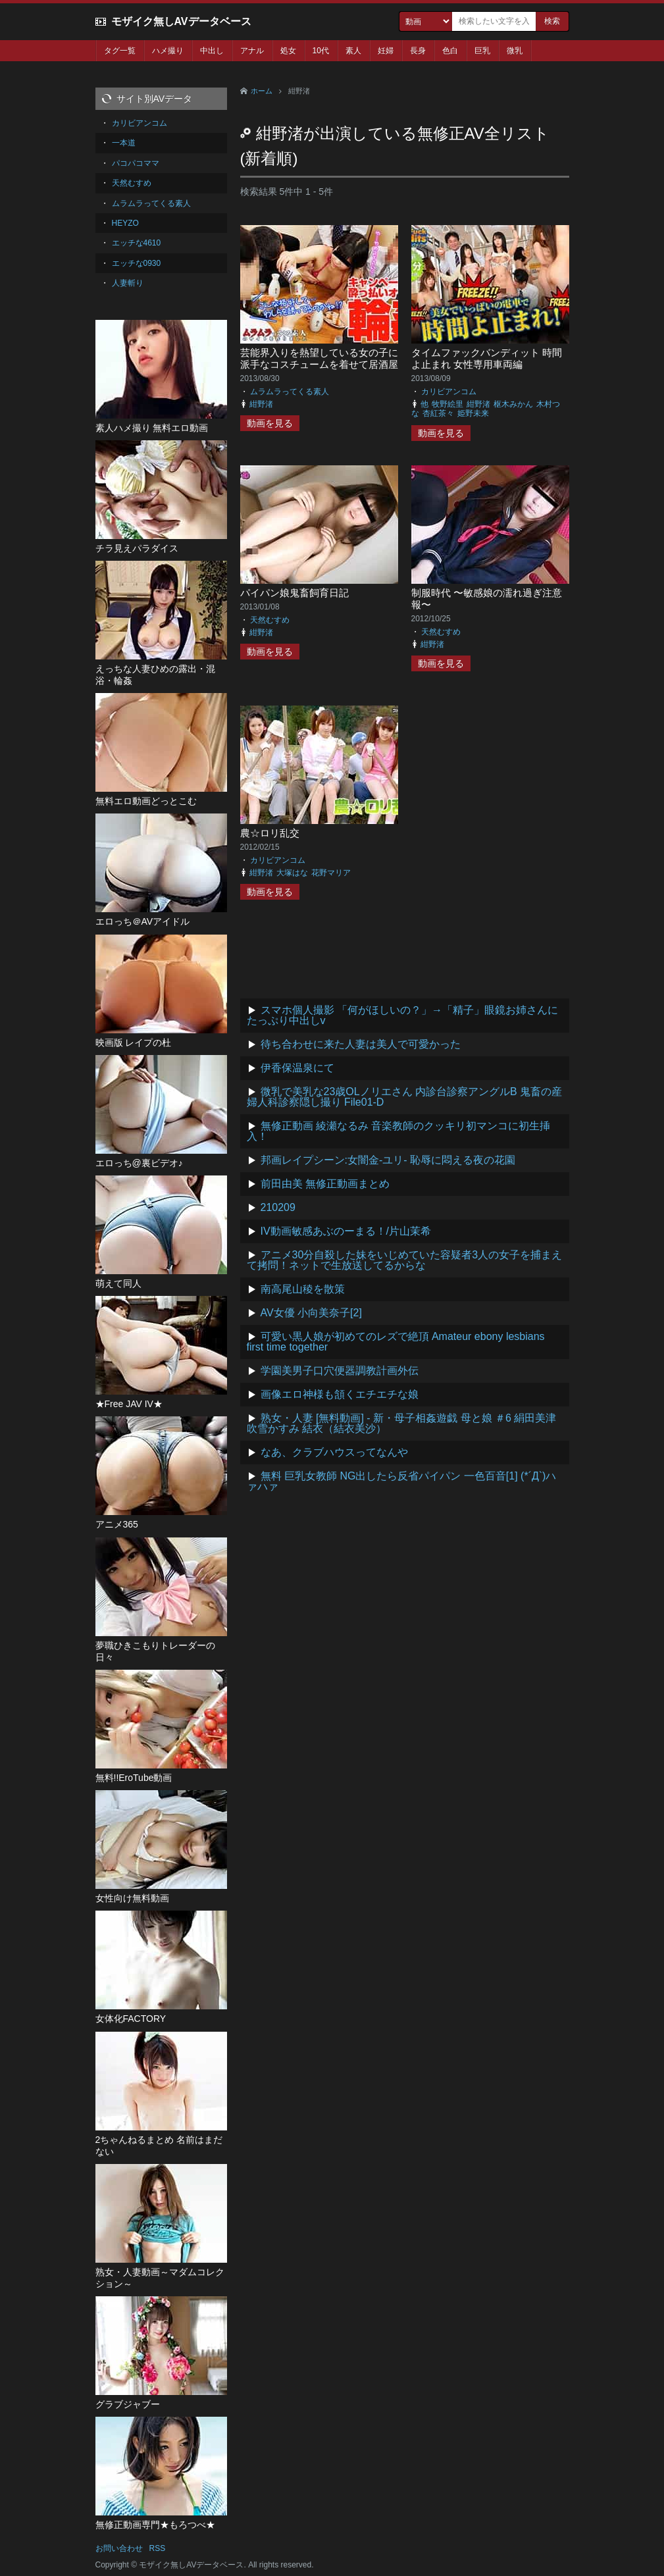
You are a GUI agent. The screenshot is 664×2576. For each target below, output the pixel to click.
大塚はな (292, 872)
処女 (288, 50)
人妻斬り (127, 283)
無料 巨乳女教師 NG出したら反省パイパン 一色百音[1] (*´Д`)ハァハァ (402, 1481)
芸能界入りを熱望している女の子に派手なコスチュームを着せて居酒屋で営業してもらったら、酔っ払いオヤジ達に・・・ (319, 370)
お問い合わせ (119, 2548)
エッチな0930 (136, 263)
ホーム (261, 91)
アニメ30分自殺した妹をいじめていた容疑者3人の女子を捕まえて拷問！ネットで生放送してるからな (405, 1260)
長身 (418, 50)
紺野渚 (261, 404)
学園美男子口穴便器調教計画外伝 (340, 1370)
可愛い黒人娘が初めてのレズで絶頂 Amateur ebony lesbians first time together (396, 1341)
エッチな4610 (136, 242)
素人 (353, 50)
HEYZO (125, 223)
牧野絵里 (447, 404)
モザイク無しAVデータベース (181, 21)
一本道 (124, 142)
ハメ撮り (168, 50)
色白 (450, 50)
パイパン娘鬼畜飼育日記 (294, 592)
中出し (212, 50)
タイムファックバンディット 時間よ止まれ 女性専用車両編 (486, 358)
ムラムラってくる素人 (289, 391)
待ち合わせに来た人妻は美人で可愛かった (361, 1044)
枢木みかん (513, 404)
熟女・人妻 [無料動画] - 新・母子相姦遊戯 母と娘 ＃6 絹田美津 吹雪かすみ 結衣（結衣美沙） (402, 1423)
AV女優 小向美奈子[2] (311, 1312)
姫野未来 (473, 413)
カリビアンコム (448, 391)
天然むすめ (270, 620)
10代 (321, 50)
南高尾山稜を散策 (303, 1289)
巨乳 (482, 50)
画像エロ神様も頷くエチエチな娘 (340, 1394)
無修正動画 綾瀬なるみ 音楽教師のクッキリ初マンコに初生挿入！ (399, 1131)
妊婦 (386, 50)
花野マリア (331, 872)
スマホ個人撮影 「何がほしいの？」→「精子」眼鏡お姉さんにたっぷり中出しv (402, 1015)
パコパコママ (135, 163)
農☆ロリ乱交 (269, 832)
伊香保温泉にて (297, 1067)
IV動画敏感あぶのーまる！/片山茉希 (346, 1231)
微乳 (515, 50)
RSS (157, 2548)
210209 (278, 1207)
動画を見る (270, 423)
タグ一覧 (120, 50)
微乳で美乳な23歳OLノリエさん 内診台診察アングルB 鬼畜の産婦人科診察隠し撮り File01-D (405, 1097)
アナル (252, 50)
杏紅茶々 (438, 413)
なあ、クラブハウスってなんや (334, 1452)
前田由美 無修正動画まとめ (325, 1183)
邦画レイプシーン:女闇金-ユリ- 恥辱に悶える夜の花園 (388, 1160)
